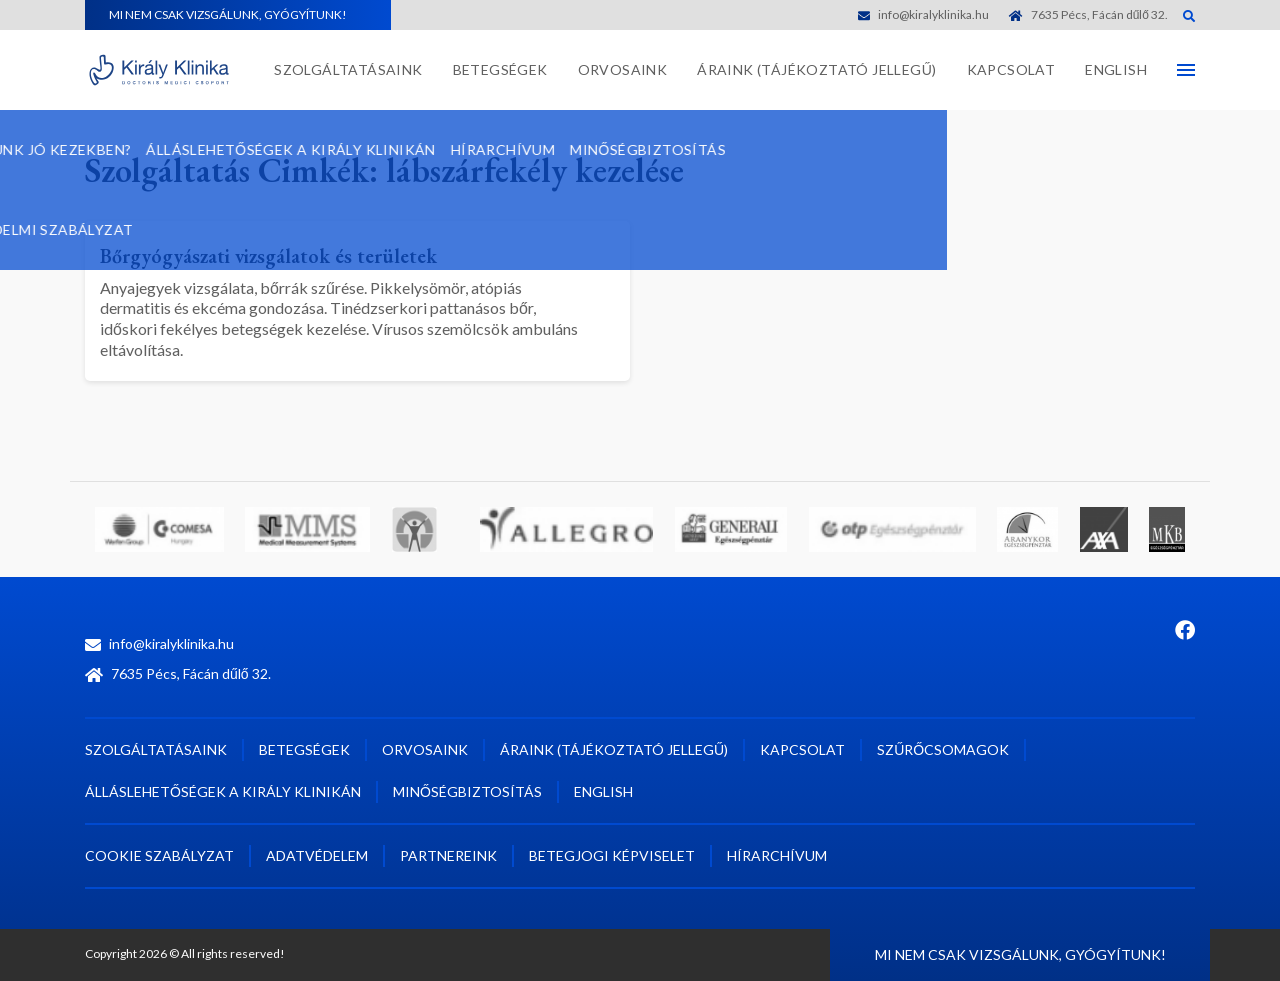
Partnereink (448, 855)
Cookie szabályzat (159, 855)
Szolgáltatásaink (348, 69)
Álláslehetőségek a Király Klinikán (223, 791)
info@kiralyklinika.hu (923, 14)
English (1116, 69)
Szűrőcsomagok (943, 749)
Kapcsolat (1011, 69)
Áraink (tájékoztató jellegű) (816, 69)
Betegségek (500, 69)
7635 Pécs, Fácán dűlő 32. (1088, 14)
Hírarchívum (777, 855)
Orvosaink (623, 69)
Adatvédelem (317, 855)
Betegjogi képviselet (612, 855)
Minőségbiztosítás (467, 791)
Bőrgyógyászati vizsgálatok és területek (297, 254)
